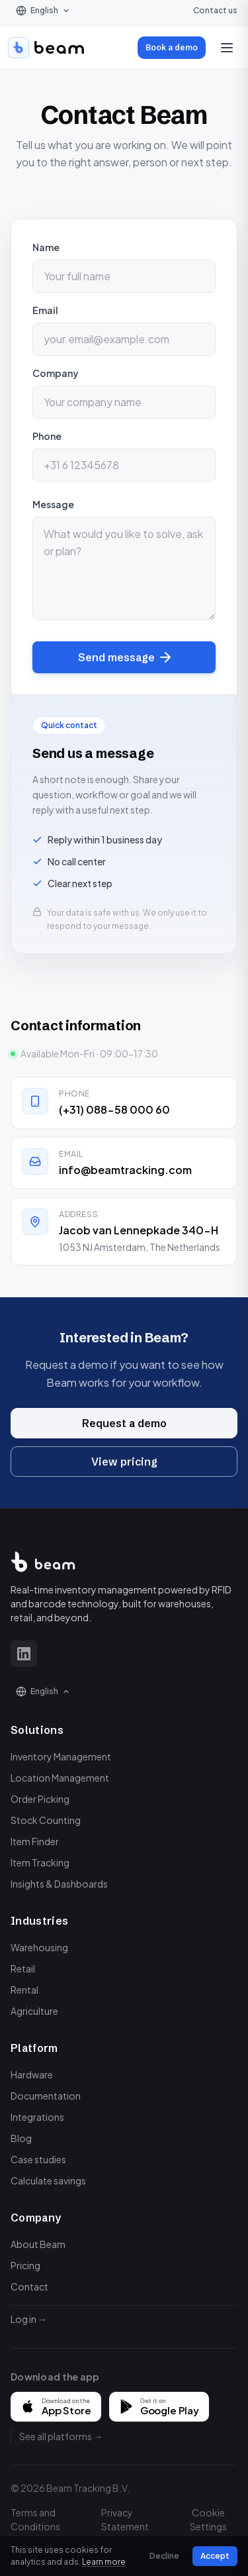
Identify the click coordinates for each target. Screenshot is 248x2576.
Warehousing (39, 1947)
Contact (29, 2286)
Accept (214, 2556)
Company (55, 373)
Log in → (29, 2319)
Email (45, 310)
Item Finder (35, 1841)
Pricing (25, 2265)
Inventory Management (61, 1756)
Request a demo (124, 1425)
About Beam (38, 2244)
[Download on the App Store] (56, 2407)
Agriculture (34, 2011)
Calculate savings (48, 2180)
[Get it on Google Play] (159, 2407)
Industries (39, 1920)
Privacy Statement (125, 2519)
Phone (47, 436)
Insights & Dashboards (59, 1884)
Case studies (38, 2159)
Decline (164, 2556)
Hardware (32, 2074)
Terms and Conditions (35, 2519)
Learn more (104, 2562)
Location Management (60, 1778)
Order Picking (40, 1799)
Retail (23, 1968)
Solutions (37, 1730)
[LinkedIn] (24, 1653)
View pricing (124, 1464)
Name (46, 247)
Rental (24, 1990)
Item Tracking (40, 1862)
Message (53, 504)
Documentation (46, 2096)
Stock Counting (46, 1820)
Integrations (37, 2117)
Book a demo (171, 47)
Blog (21, 2138)
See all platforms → (61, 2436)
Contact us (215, 10)
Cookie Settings (208, 2519)
